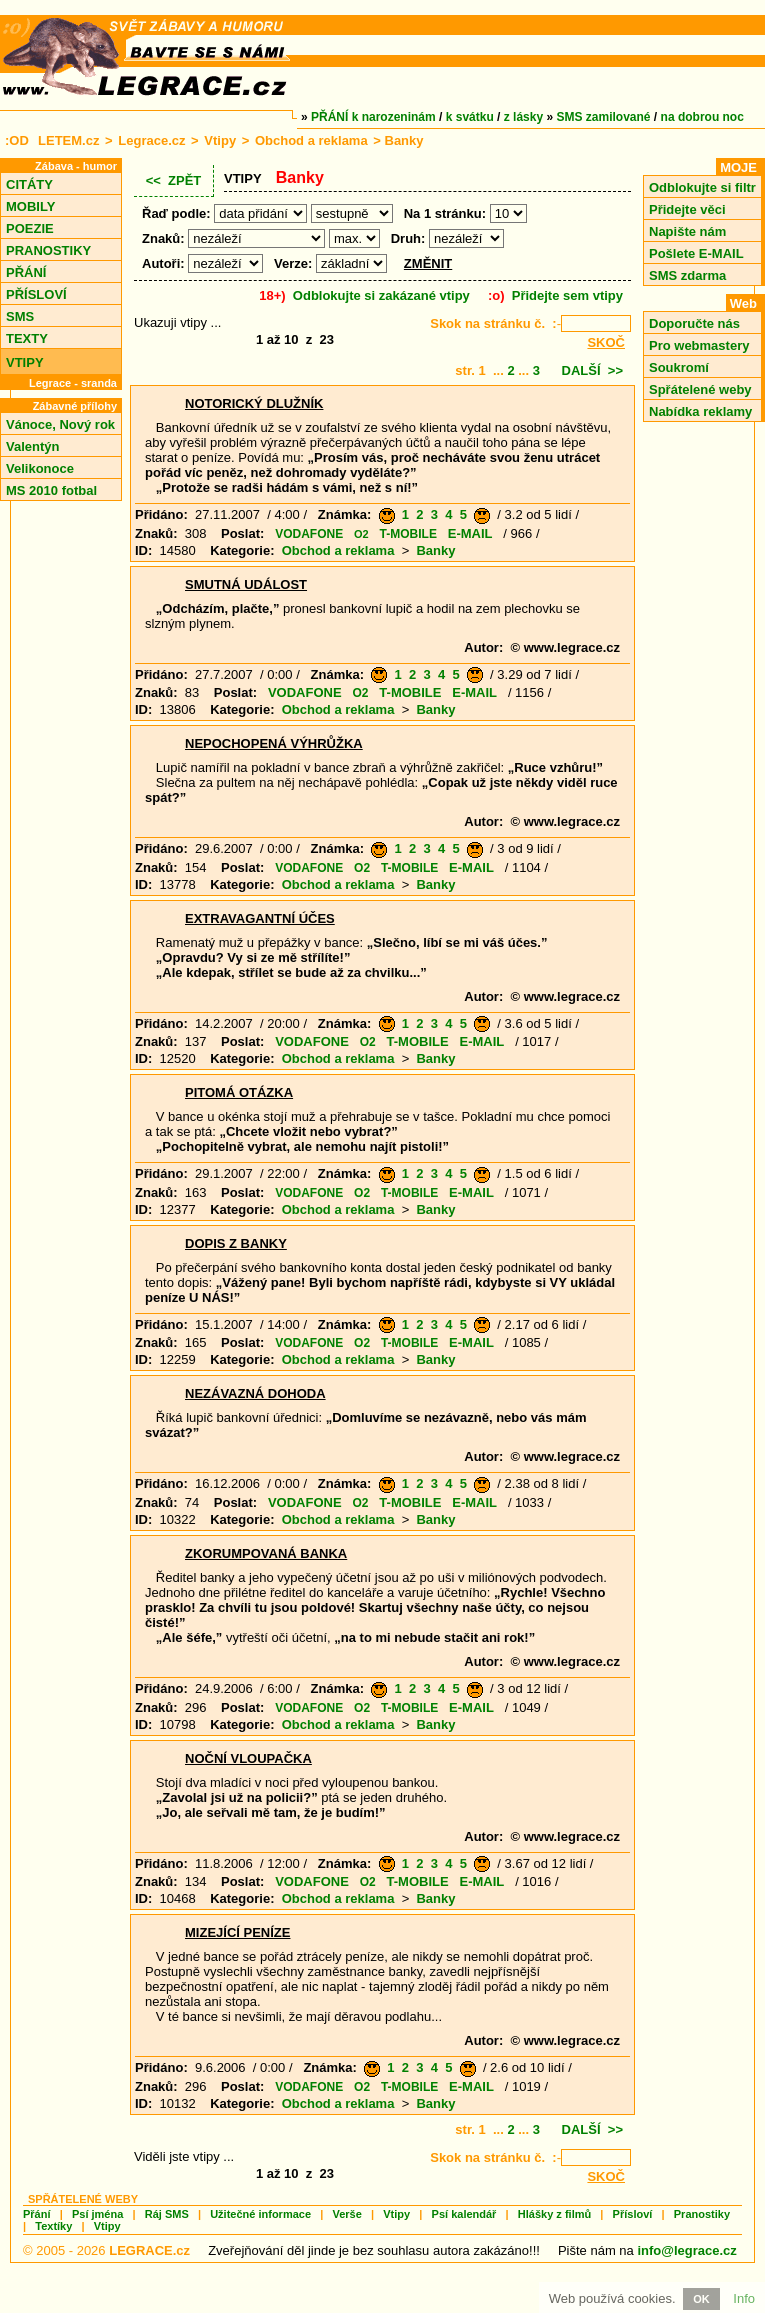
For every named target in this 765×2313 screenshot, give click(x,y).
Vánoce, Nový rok (60, 424)
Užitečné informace (260, 2214)
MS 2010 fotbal (51, 490)
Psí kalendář (464, 2214)
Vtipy (220, 140)
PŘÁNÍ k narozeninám (373, 117)
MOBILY (30, 206)
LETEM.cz (68, 140)
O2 (361, 534)
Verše (346, 2214)
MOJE (738, 167)
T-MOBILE (408, 534)
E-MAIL (470, 533)
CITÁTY (29, 184)
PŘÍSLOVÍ (36, 294)
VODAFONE (309, 534)
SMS (20, 316)
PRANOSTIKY (48, 250)
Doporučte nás (694, 323)
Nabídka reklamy (700, 411)
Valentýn (32, 446)
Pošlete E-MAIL (696, 253)
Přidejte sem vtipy (567, 295)
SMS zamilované (604, 117)
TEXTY (27, 338)
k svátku (470, 117)
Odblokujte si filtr (702, 187)
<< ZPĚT (174, 180)
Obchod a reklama (311, 140)
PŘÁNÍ (26, 272)
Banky (435, 550)
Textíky (53, 2226)
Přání (37, 2214)
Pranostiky (702, 2214)
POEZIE (30, 228)
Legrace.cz (151, 140)
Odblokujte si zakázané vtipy (381, 295)
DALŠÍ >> (592, 370)
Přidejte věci (687, 209)
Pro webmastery (699, 345)
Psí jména (97, 2214)
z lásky (523, 117)
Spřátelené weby (700, 389)
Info (744, 2298)
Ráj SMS (167, 2214)
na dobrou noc (702, 117)
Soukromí (679, 367)
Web (743, 303)
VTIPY (25, 362)
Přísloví (633, 2214)
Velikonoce (40, 468)
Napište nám (687, 231)
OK (701, 2299)
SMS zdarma (687, 275)
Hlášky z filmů (554, 2214)
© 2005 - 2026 (106, 2250)
